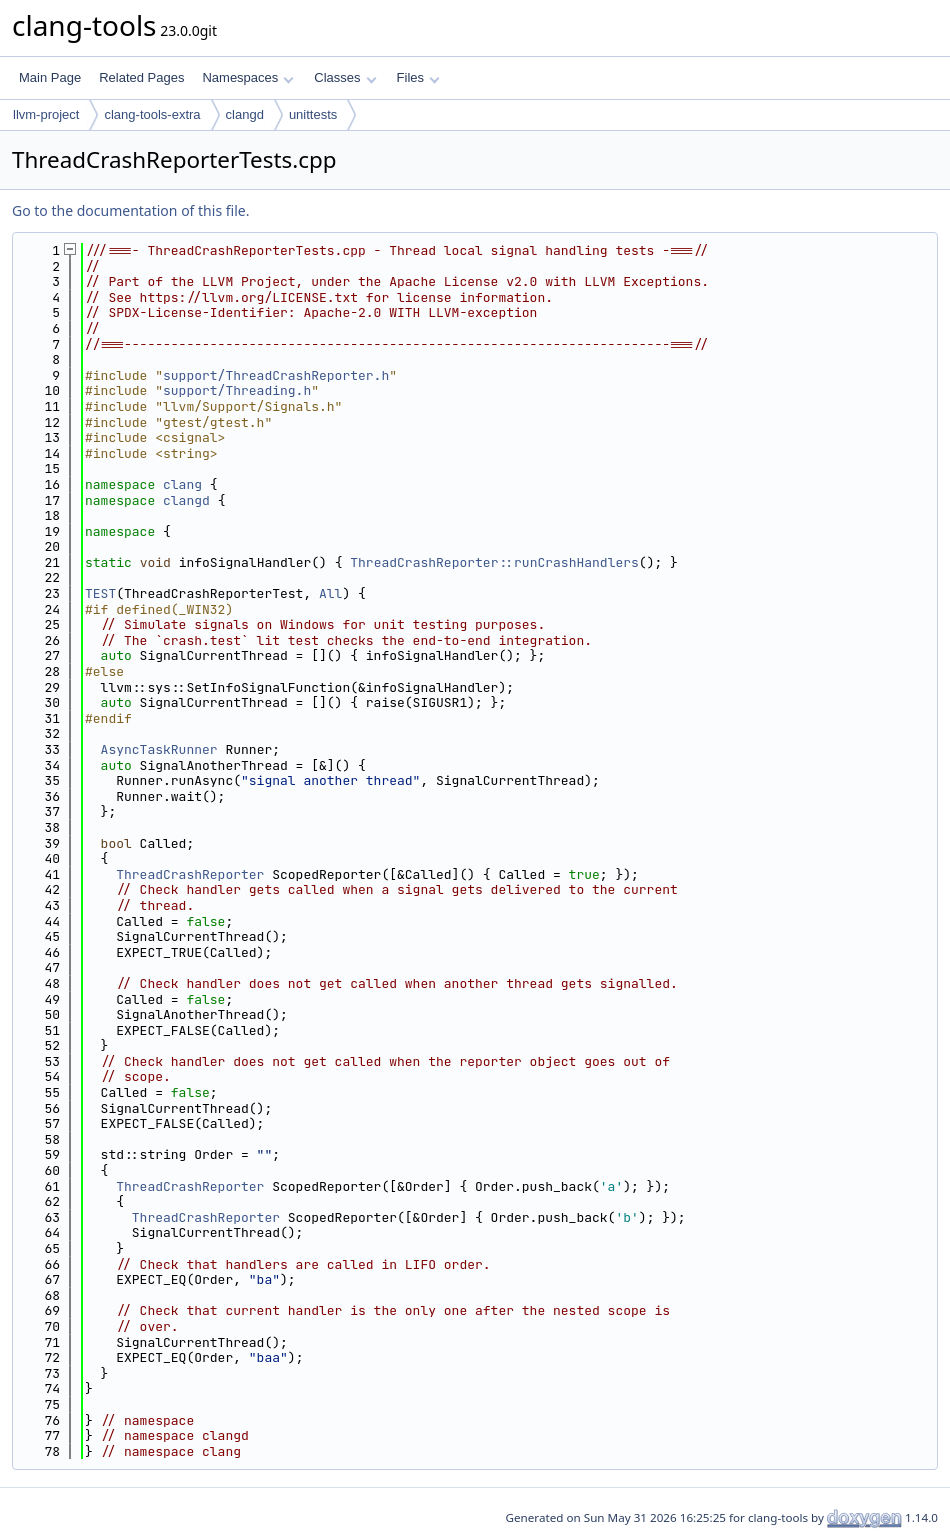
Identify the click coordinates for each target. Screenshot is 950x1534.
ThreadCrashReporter (190, 874)
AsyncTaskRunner (159, 749)
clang (182, 484)
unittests (313, 114)
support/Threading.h (237, 390)
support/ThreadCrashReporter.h (276, 375)
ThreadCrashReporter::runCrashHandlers (494, 562)
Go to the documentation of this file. (130, 210)
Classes (345, 77)
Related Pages (141, 77)
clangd (245, 114)
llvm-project (46, 114)
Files (418, 77)
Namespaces (247, 77)
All (330, 593)
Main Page (50, 77)
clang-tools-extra (152, 114)
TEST (100, 593)
